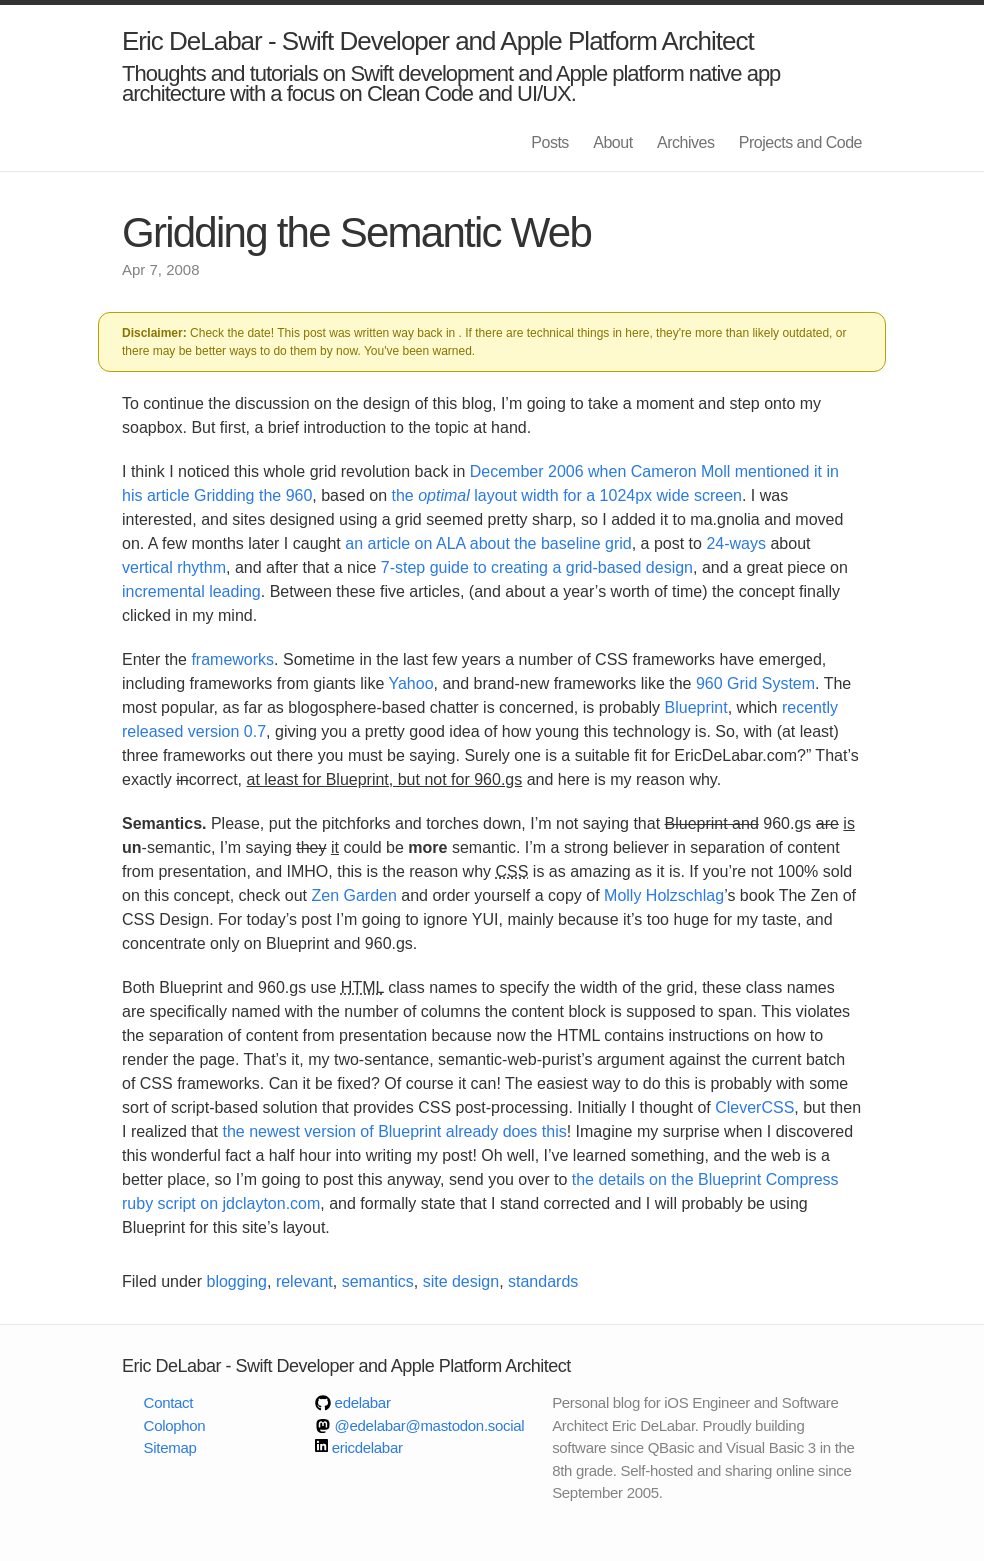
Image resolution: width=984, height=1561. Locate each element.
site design (461, 1281)
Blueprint (696, 707)
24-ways (736, 543)
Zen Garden (353, 895)
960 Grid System (755, 683)
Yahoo (410, 683)
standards (543, 1281)
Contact (169, 1402)
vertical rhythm (174, 567)
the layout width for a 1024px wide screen (567, 495)
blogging (237, 1281)
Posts (550, 142)
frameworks (232, 659)
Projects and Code (800, 142)
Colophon (175, 1425)
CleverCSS (754, 1107)
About (612, 142)
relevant (304, 1281)
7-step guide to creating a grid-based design (537, 567)
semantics (378, 1281)
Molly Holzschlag (664, 895)
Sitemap (170, 1447)
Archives (685, 142)
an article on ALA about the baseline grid (488, 543)
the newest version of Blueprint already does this (395, 1131)
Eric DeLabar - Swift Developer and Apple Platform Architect (438, 41)
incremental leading (191, 591)
